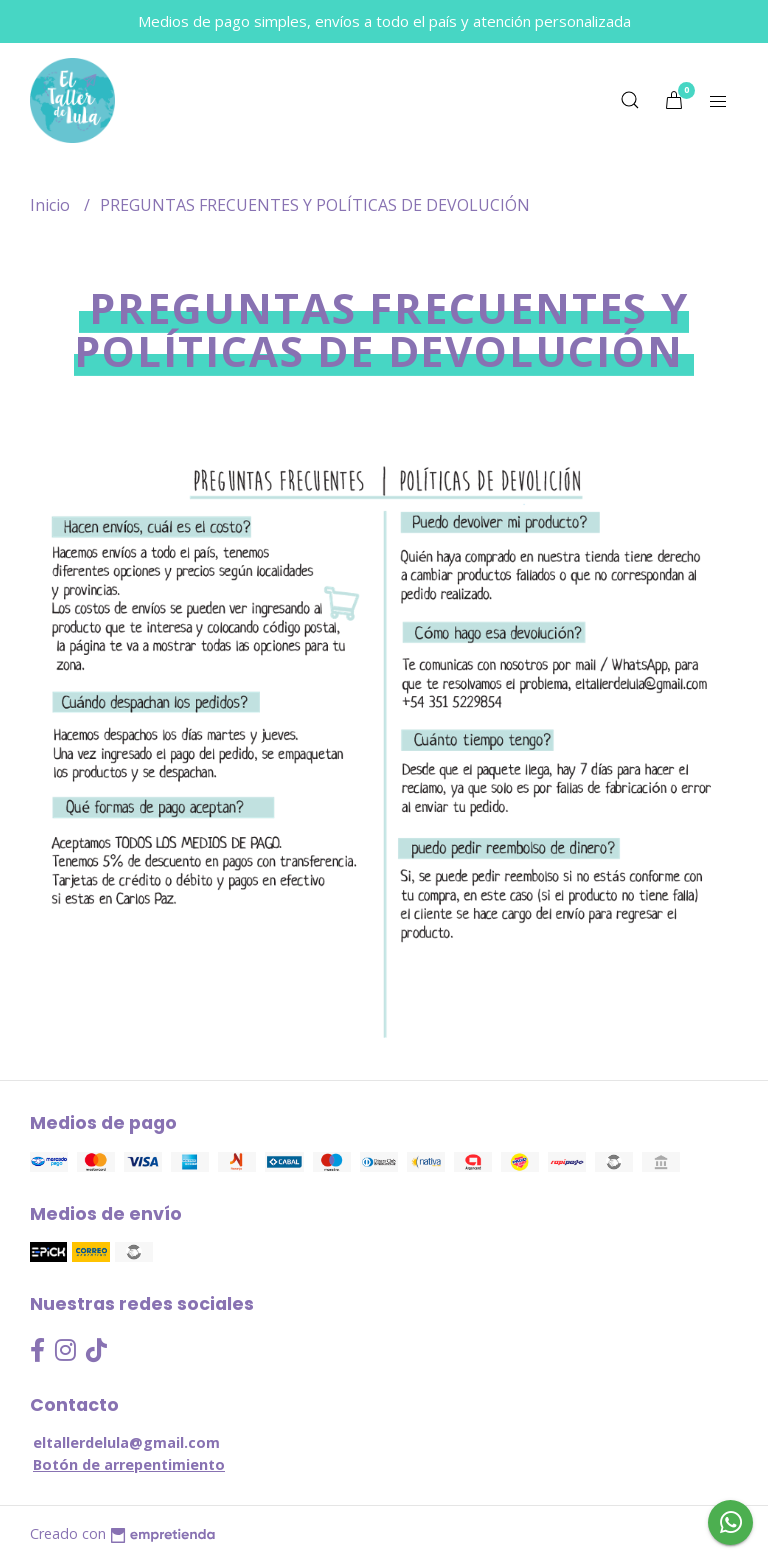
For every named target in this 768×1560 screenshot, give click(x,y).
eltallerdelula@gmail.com (126, 1442)
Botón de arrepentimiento (129, 1464)
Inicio (52, 205)
